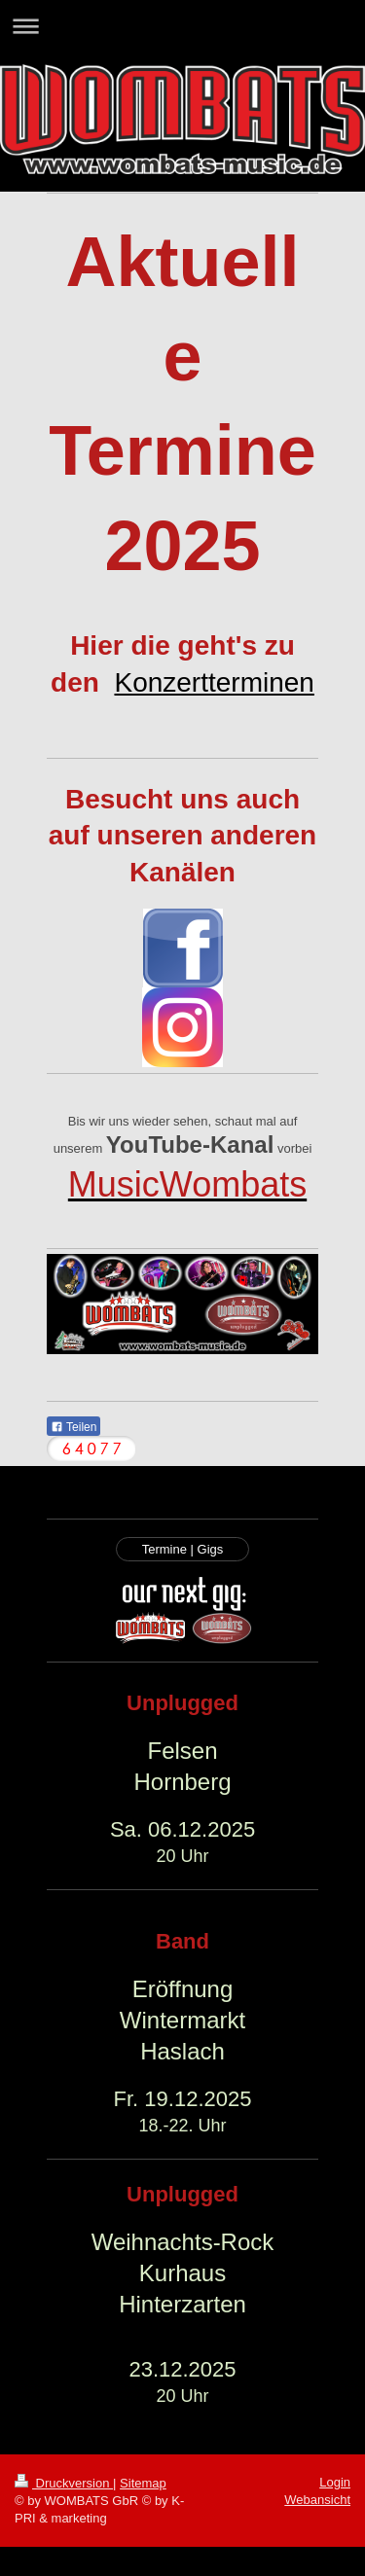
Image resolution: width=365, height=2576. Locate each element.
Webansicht (317, 2499)
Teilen (73, 1427)
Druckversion (64, 2483)
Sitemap (143, 2483)
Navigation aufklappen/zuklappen (182, 26)
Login (334, 2482)
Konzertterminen (213, 682)
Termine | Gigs (183, 1549)
